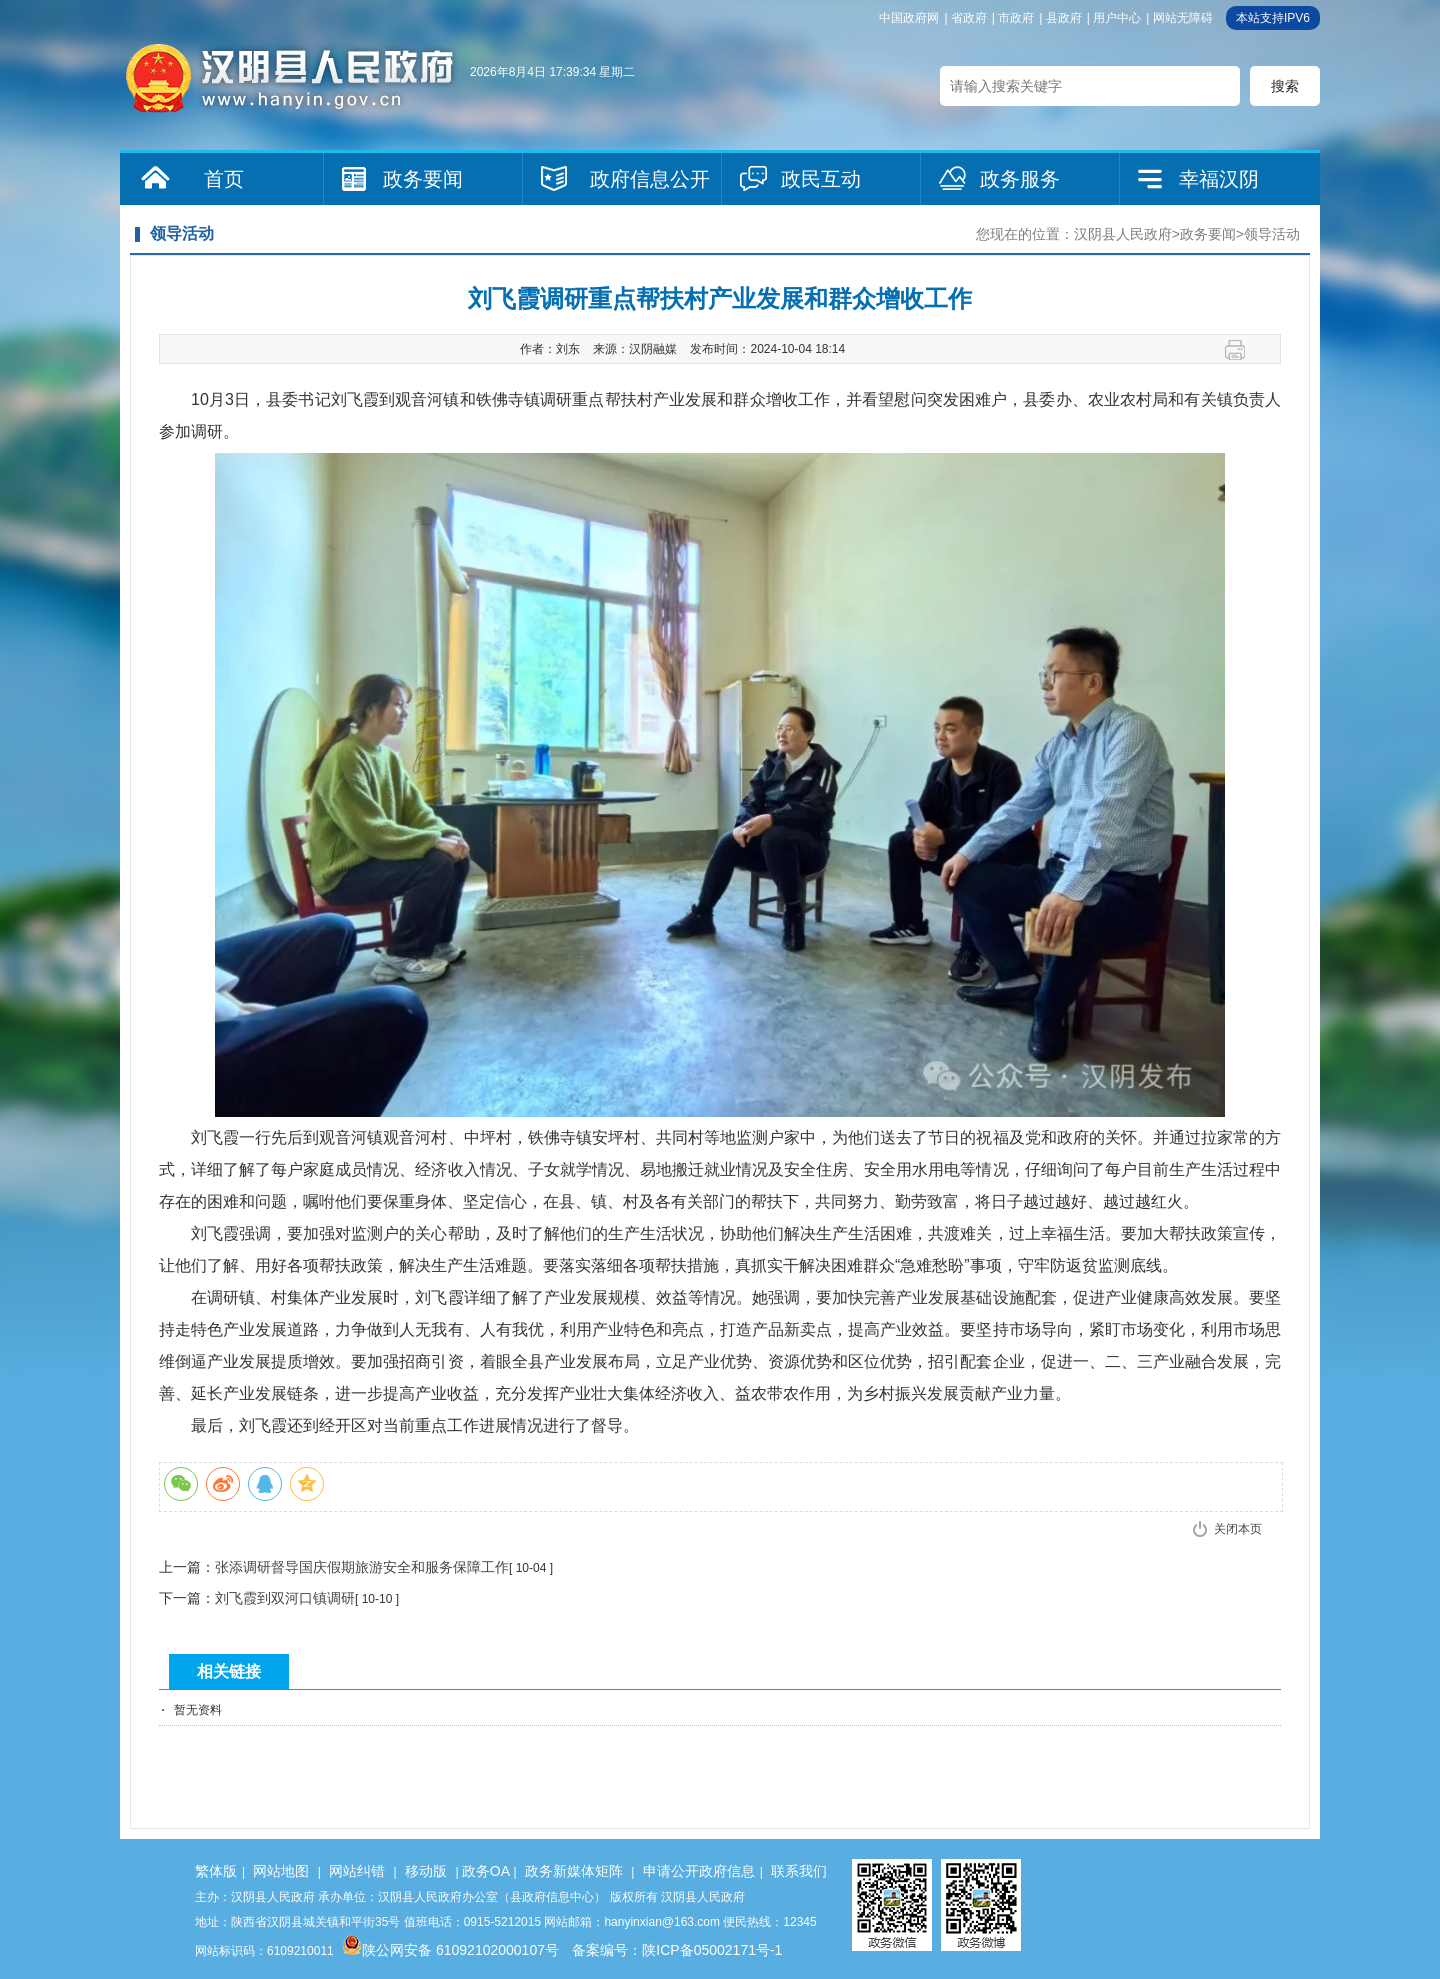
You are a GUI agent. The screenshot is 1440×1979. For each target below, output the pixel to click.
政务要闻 (423, 179)
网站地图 (281, 1871)
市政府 (1016, 18)
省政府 (969, 18)
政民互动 (821, 179)
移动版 (426, 1871)
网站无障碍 (1183, 18)
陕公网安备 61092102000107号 (450, 1950)
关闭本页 (1238, 1529)
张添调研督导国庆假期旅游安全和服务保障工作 (362, 1567)
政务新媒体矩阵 (574, 1871)
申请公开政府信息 (699, 1871)
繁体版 (216, 1871)
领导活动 (1272, 234)
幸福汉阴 (1219, 179)
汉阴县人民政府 (1123, 234)
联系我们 (799, 1871)
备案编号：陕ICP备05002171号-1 (677, 1950)
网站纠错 (357, 1871)
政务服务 (1020, 179)
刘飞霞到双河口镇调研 (285, 1598)
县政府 (1064, 18)
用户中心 (1117, 18)
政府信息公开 (650, 179)
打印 (1242, 350)
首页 (224, 179)
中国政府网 (909, 18)
